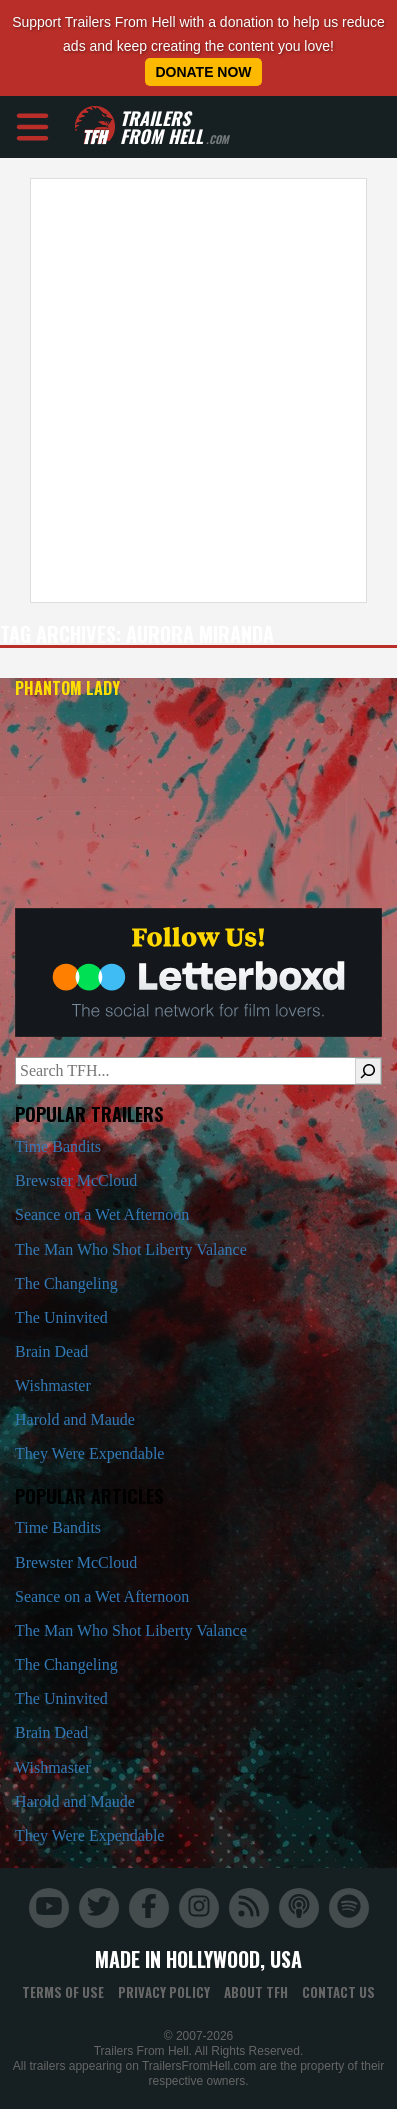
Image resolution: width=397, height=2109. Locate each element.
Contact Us (338, 1992)
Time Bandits (58, 1146)
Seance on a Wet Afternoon (102, 1214)
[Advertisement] (191, 390)
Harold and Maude (75, 1419)
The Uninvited (61, 1317)
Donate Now (203, 72)
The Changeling (66, 1283)
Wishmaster (53, 1385)
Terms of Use (63, 1992)
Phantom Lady (67, 688)
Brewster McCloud (76, 1180)
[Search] (368, 1071)
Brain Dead (51, 1351)
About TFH (256, 1992)
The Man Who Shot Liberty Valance (131, 1249)
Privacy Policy (164, 1992)
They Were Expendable (89, 1453)
